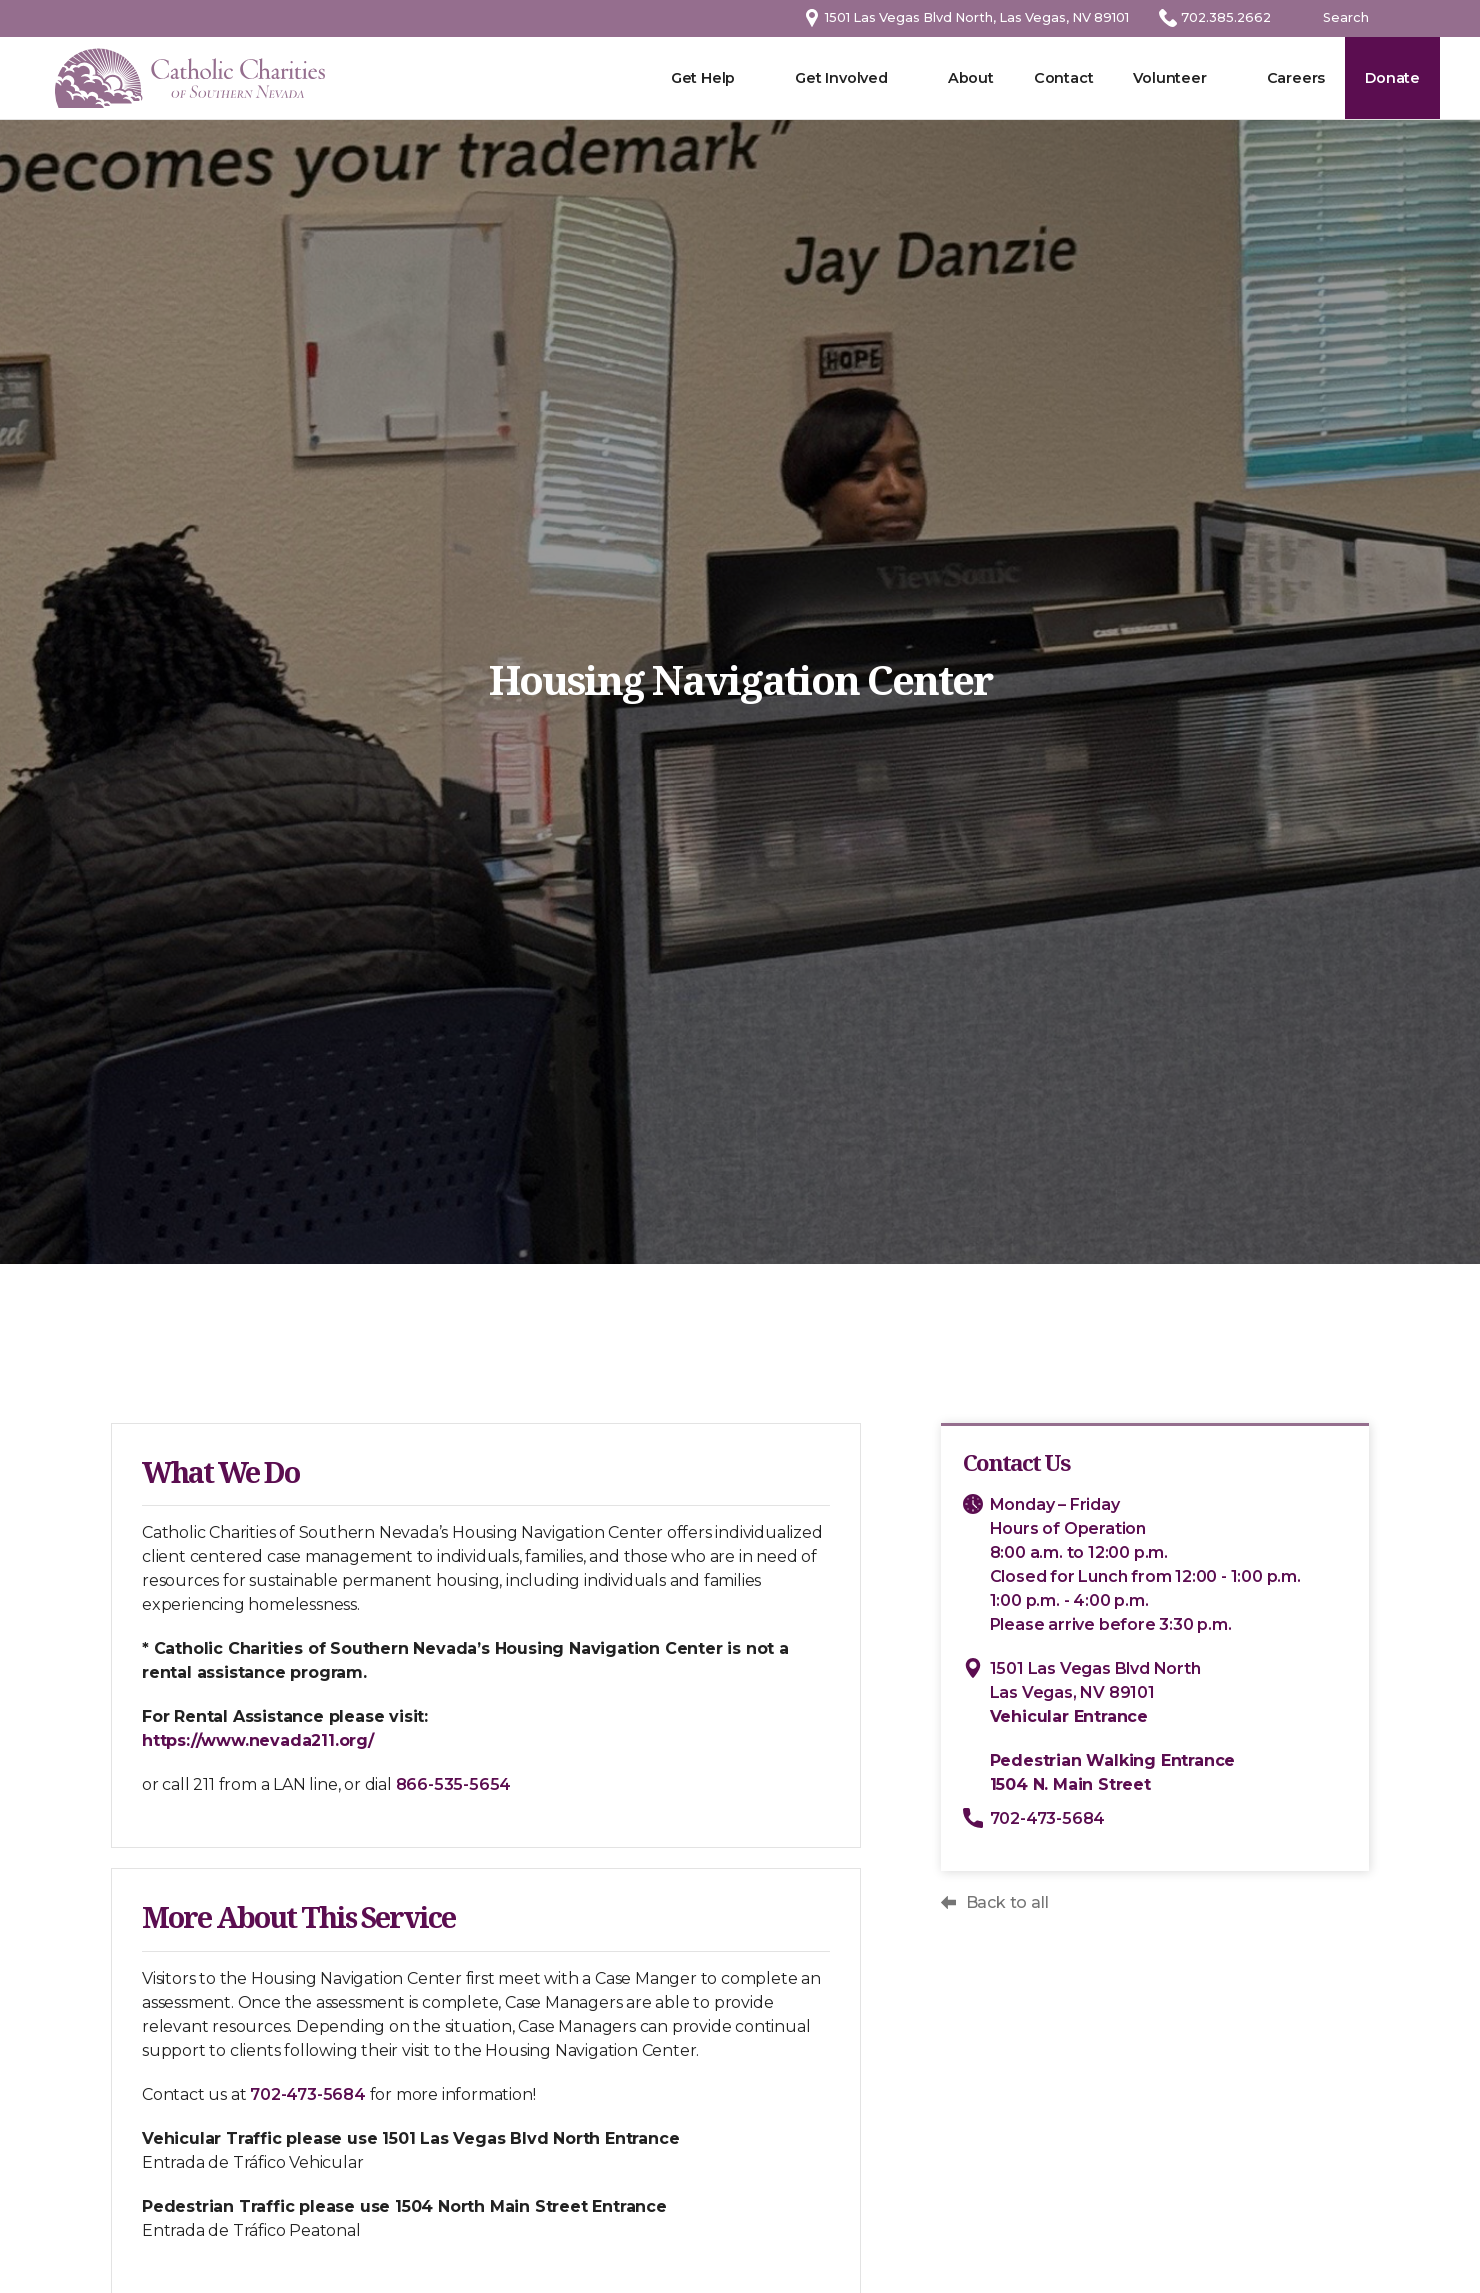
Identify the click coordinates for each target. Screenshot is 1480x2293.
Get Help (703, 78)
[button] (1179, 78)
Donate (1392, 78)
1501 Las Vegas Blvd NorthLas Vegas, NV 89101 (1100, 1692)
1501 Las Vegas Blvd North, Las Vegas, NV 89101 (977, 17)
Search (1346, 17)
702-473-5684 (303, 2094)
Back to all (1012, 1902)
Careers (1296, 78)
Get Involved (841, 78)
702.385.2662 (1226, 17)
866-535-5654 (448, 1784)
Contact (1064, 78)
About (971, 78)
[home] (190, 78)
